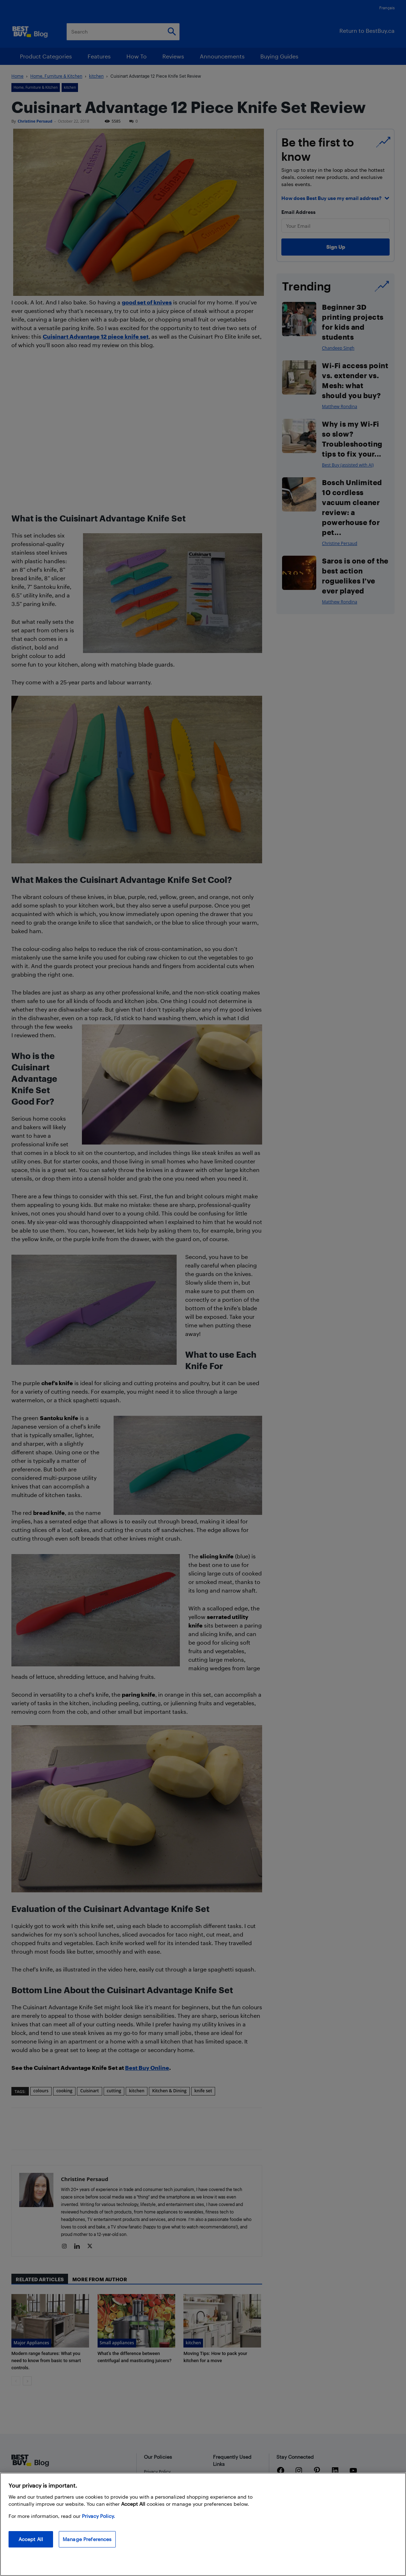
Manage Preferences (87, 2539)
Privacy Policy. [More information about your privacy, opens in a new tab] (98, 2516)
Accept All (31, 2539)
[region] (203, 2524)
